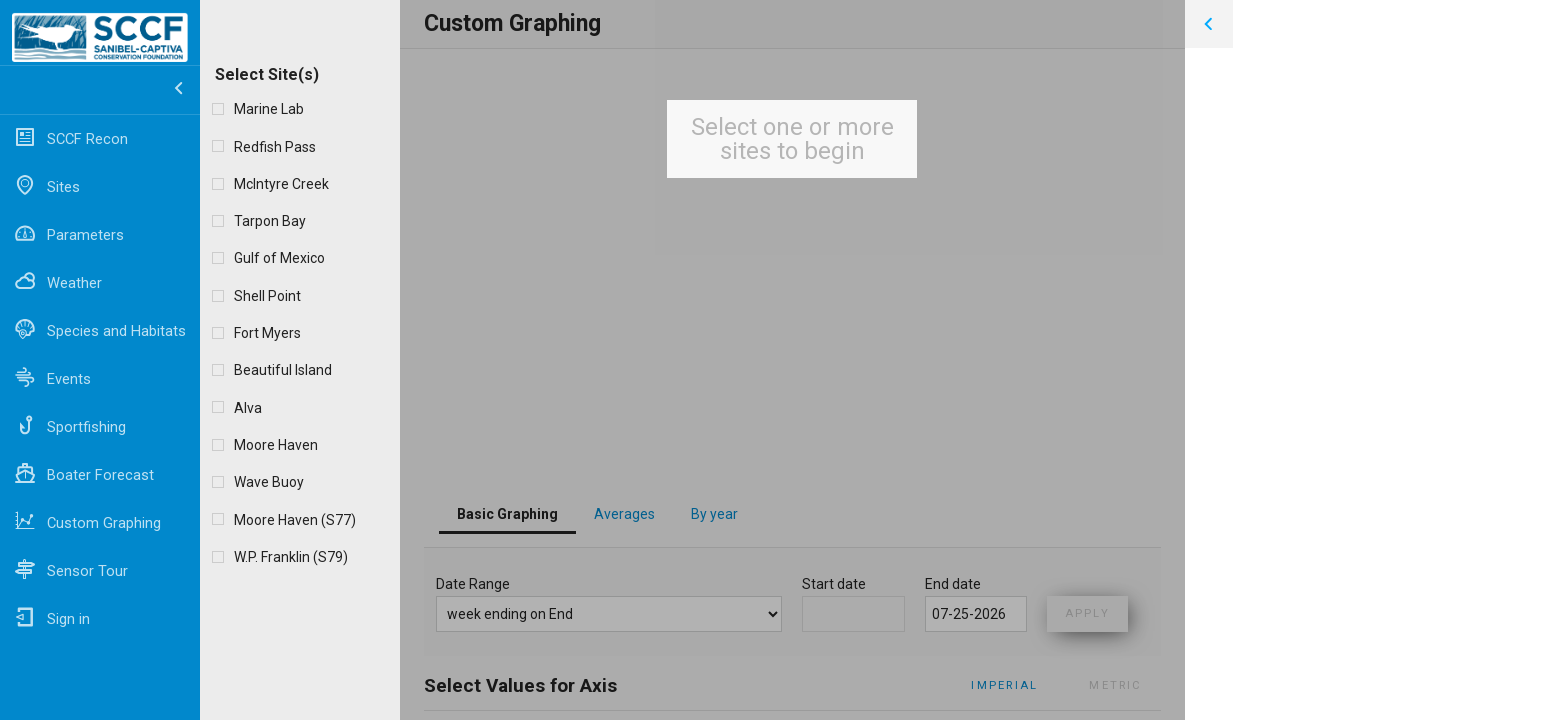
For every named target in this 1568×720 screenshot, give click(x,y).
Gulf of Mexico (279, 258)
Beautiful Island (283, 370)
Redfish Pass (275, 147)
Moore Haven (276, 445)
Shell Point (267, 296)
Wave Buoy (269, 482)
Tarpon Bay (270, 221)
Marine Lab (269, 109)
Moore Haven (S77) (295, 520)
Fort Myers (267, 333)
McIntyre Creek (281, 184)
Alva (248, 408)
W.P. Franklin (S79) (291, 557)
